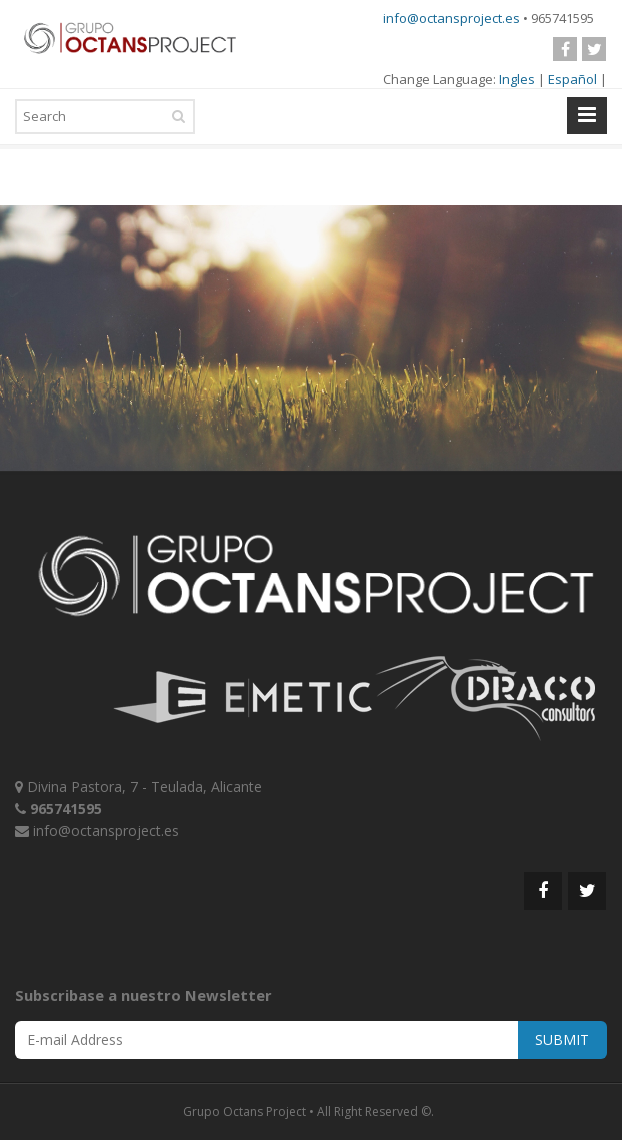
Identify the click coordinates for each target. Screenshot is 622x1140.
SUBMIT (562, 1039)
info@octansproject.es (451, 18)
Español (572, 79)
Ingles (517, 79)
